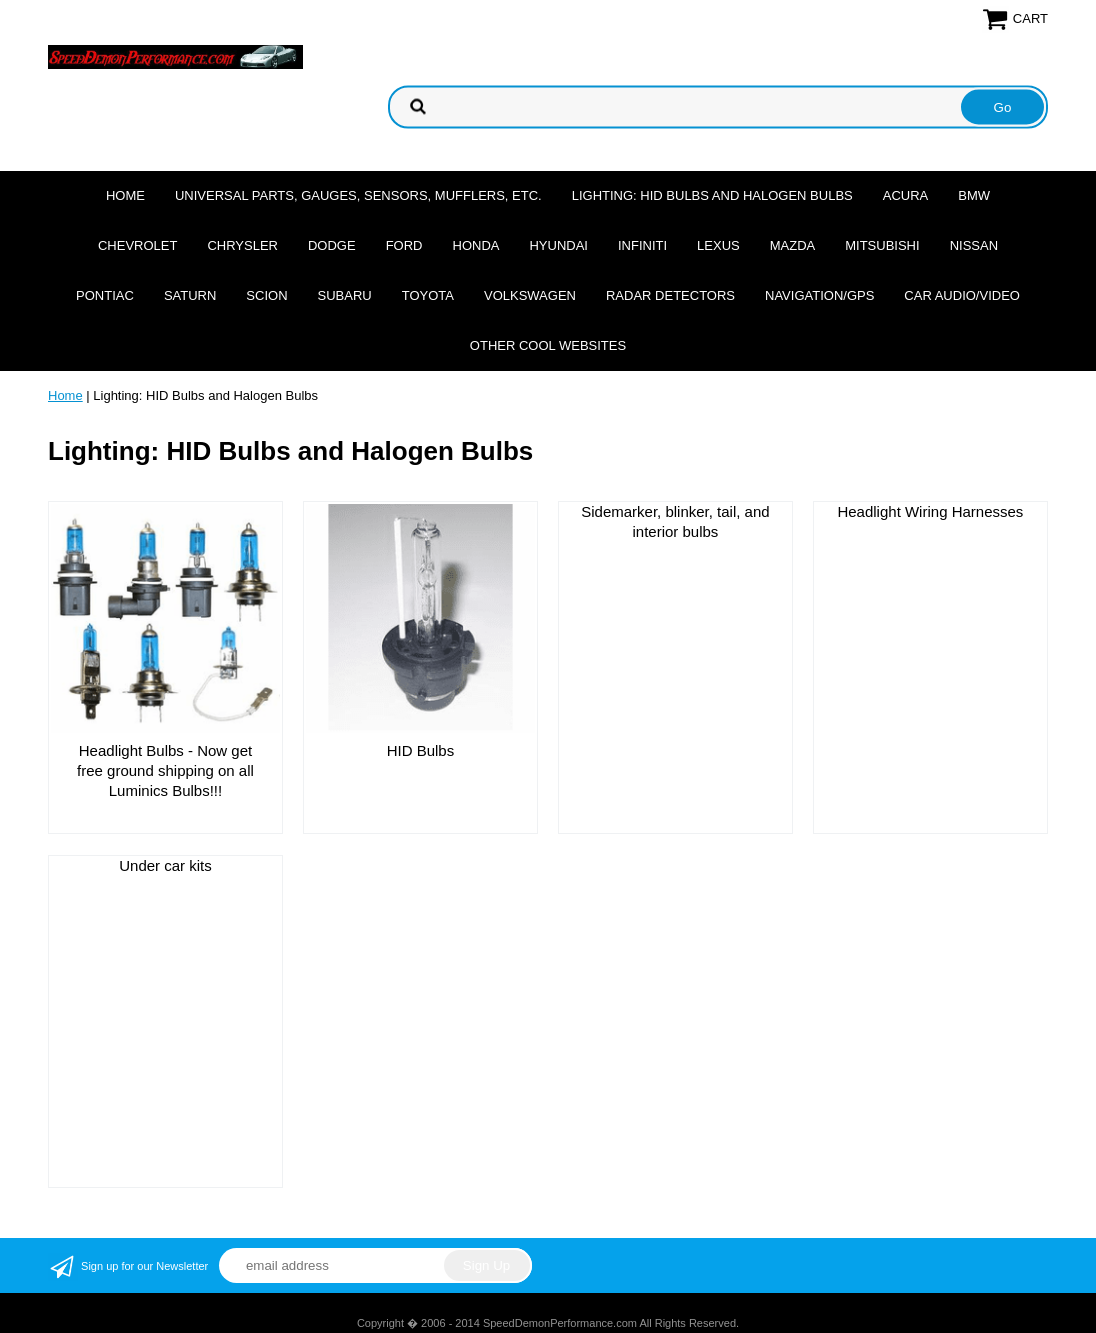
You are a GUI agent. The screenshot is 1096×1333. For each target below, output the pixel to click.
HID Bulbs (421, 750)
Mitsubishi (882, 245)
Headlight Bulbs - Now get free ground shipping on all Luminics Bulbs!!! (165, 770)
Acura (906, 195)
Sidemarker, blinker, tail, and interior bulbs (675, 521)
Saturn (190, 295)
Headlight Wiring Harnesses (930, 511)
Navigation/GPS (819, 295)
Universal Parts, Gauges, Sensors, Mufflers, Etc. (358, 195)
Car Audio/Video (962, 295)
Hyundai (558, 245)
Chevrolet (137, 245)
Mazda (793, 245)
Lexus (718, 245)
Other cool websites (548, 345)
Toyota (428, 295)
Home (125, 195)
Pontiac (105, 295)
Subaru (345, 295)
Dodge (332, 245)
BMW (974, 195)
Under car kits (165, 865)
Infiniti (642, 245)
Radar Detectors (670, 295)
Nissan (974, 245)
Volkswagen (530, 295)
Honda (476, 245)
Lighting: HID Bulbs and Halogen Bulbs (712, 195)
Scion (266, 295)
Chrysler (242, 245)
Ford (404, 245)
